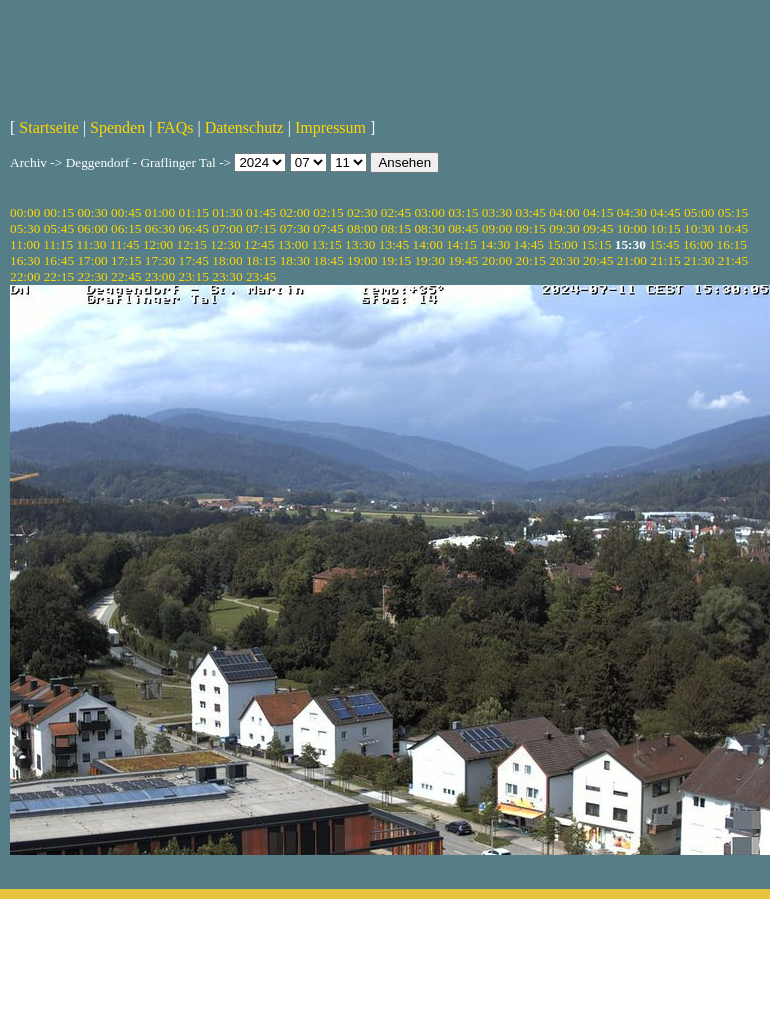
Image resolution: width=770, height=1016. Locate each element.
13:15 (326, 244)
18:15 (261, 260)
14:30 (495, 244)
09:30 (564, 228)
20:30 (564, 260)
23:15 (194, 276)
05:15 (733, 212)
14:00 (428, 244)
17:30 (160, 260)
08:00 (362, 228)
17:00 (92, 260)
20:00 (497, 260)
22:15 (59, 276)
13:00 (293, 244)
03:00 (429, 212)
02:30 (362, 212)
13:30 (360, 244)
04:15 (598, 212)
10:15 (665, 228)
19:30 (429, 260)
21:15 (665, 260)
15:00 (562, 244)
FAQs (174, 127)
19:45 (463, 260)
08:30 (429, 228)
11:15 (58, 244)
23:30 (227, 276)
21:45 (733, 260)
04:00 (564, 212)
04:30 (632, 212)
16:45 (59, 260)
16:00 (698, 244)
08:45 (463, 228)
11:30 (91, 244)
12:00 (158, 244)
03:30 (497, 212)
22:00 (25, 276)
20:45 (598, 260)
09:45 (598, 228)
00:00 (25, 212)
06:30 (160, 228)
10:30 (699, 228)
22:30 (92, 276)
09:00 (497, 228)
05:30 (25, 228)
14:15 (461, 244)
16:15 (732, 244)
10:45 (733, 228)
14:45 (529, 244)
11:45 (125, 244)
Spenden (117, 127)
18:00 (227, 260)
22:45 (126, 276)
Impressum (330, 127)
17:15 (126, 260)
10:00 (632, 228)
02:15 (328, 212)
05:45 (59, 228)
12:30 (225, 244)
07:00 (227, 228)
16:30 (25, 260)
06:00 (92, 228)
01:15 (194, 212)
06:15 (126, 228)
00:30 (92, 212)
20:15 (531, 260)
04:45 (665, 212)
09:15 (531, 228)
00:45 (126, 212)
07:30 (295, 228)
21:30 (699, 260)
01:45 (261, 212)
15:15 (596, 244)
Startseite (49, 127)
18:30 (295, 260)
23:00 (160, 276)
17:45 (194, 260)
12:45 (259, 244)
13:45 (394, 244)
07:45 (328, 228)
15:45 (664, 244)
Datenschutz (244, 127)
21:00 (632, 260)
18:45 (328, 260)
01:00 (160, 212)
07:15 (261, 228)
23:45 (261, 276)
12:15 (192, 244)
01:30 (227, 212)
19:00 (362, 260)
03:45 (531, 212)
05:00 (699, 212)
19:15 (396, 260)
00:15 (59, 212)
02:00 (295, 212)
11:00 (25, 244)
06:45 (194, 228)
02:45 (396, 212)
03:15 (463, 212)
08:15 (396, 228)
